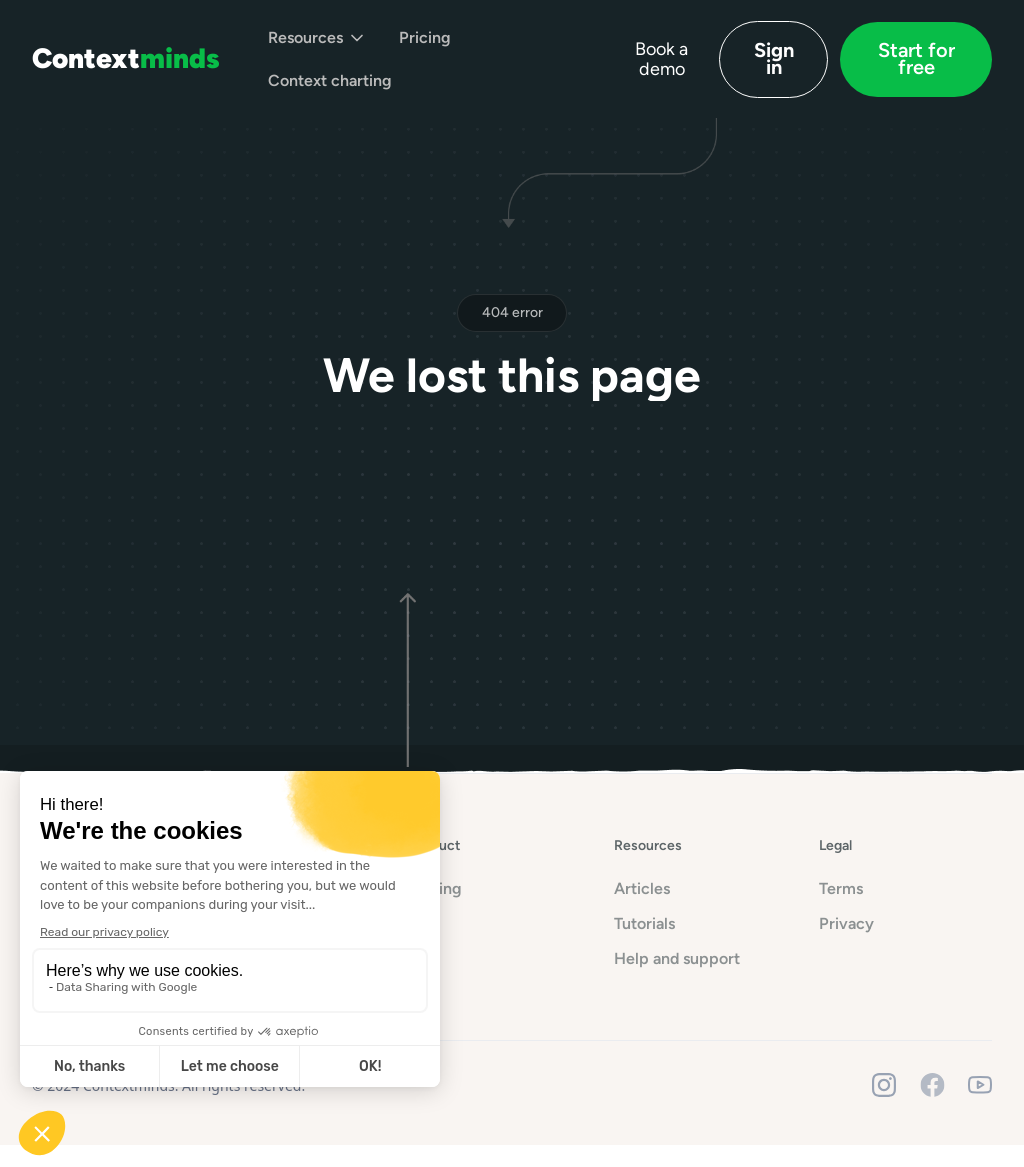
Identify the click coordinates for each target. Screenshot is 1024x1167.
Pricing (425, 37)
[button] (317, 37)
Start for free (916, 58)
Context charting (330, 80)
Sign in (774, 58)
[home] (126, 59)
